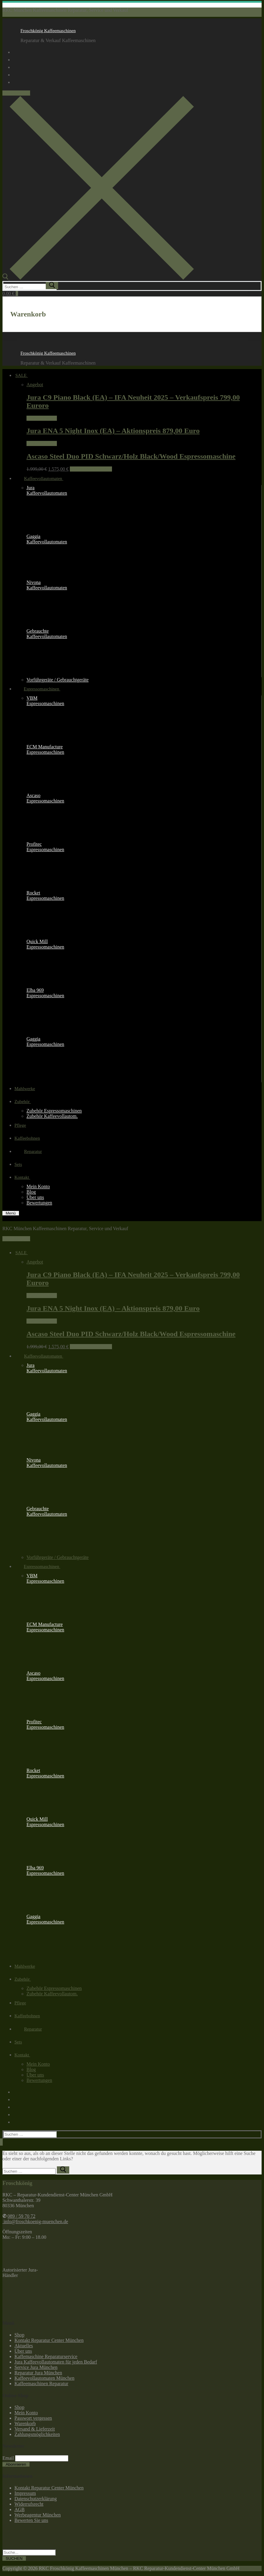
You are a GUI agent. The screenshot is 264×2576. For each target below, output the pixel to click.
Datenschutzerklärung (35, 2498)
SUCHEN (14, 2558)
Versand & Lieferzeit (34, 2428)
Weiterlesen (41, 418)
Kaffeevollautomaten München (44, 2378)
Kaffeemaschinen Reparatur (41, 2383)
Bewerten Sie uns (31, 2520)
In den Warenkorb (91, 469)
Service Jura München (35, 2367)
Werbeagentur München (37, 2514)
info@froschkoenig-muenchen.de (35, 2221)
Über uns (23, 2351)
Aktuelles (23, 2345)
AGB (19, 2509)
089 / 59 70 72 (16, 93)
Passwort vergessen (33, 2418)
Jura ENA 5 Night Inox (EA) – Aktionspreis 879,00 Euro (113, 431)
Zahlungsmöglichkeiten (37, 2434)
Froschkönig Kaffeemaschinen (48, 30)
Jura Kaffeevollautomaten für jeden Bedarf (55, 2361)
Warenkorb (25, 2423)
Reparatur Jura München (38, 2372)
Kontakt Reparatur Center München (49, 2340)
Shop (19, 2334)
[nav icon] (10, 1213)
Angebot (34, 384)
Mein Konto (26, 2412)
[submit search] (52, 285)
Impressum (25, 2493)
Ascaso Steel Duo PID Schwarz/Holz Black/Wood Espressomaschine (130, 456)
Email (8, 2458)
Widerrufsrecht (28, 2504)
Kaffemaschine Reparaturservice (45, 2356)
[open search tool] (98, 278)
